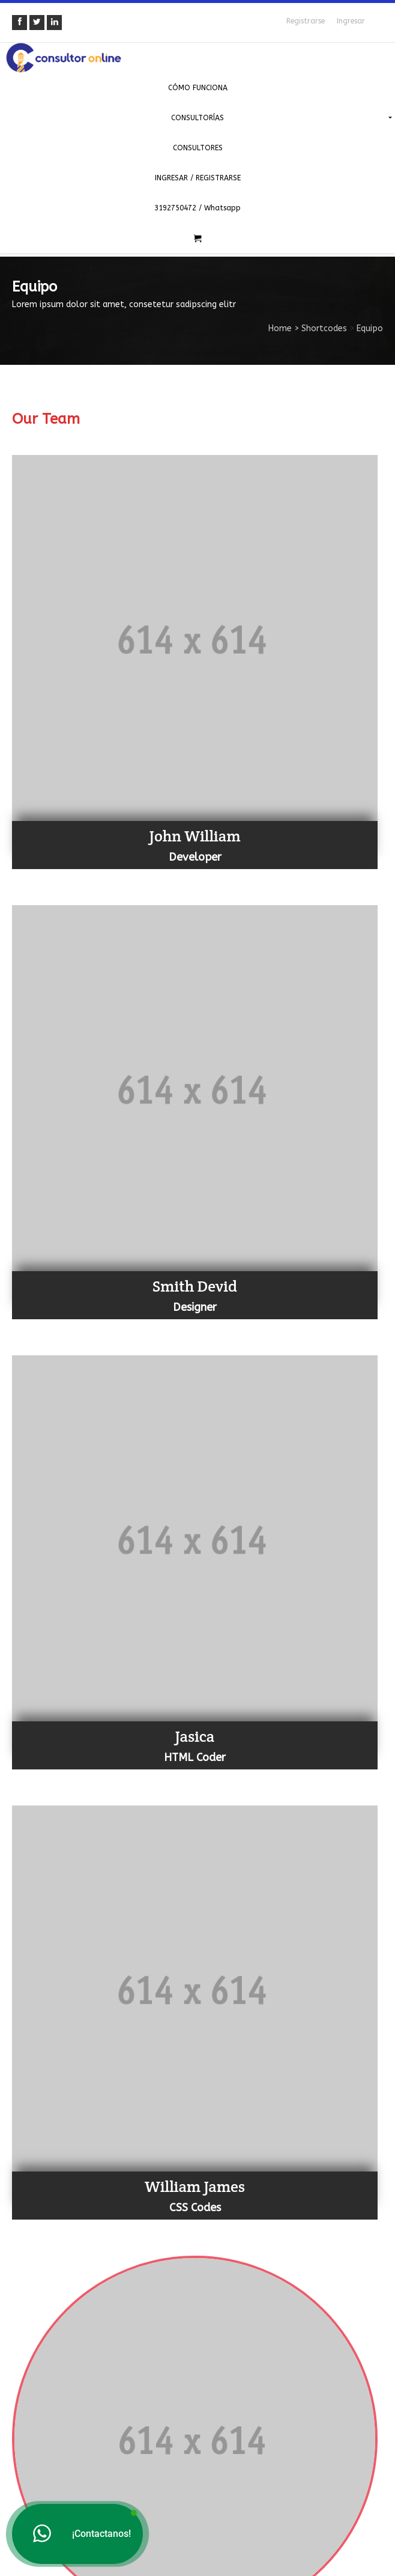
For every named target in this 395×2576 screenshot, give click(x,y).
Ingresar (351, 21)
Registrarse (305, 21)
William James (195, 2186)
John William (194, 836)
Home (280, 328)
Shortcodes (324, 328)
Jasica (195, 1736)
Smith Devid (194, 1286)
